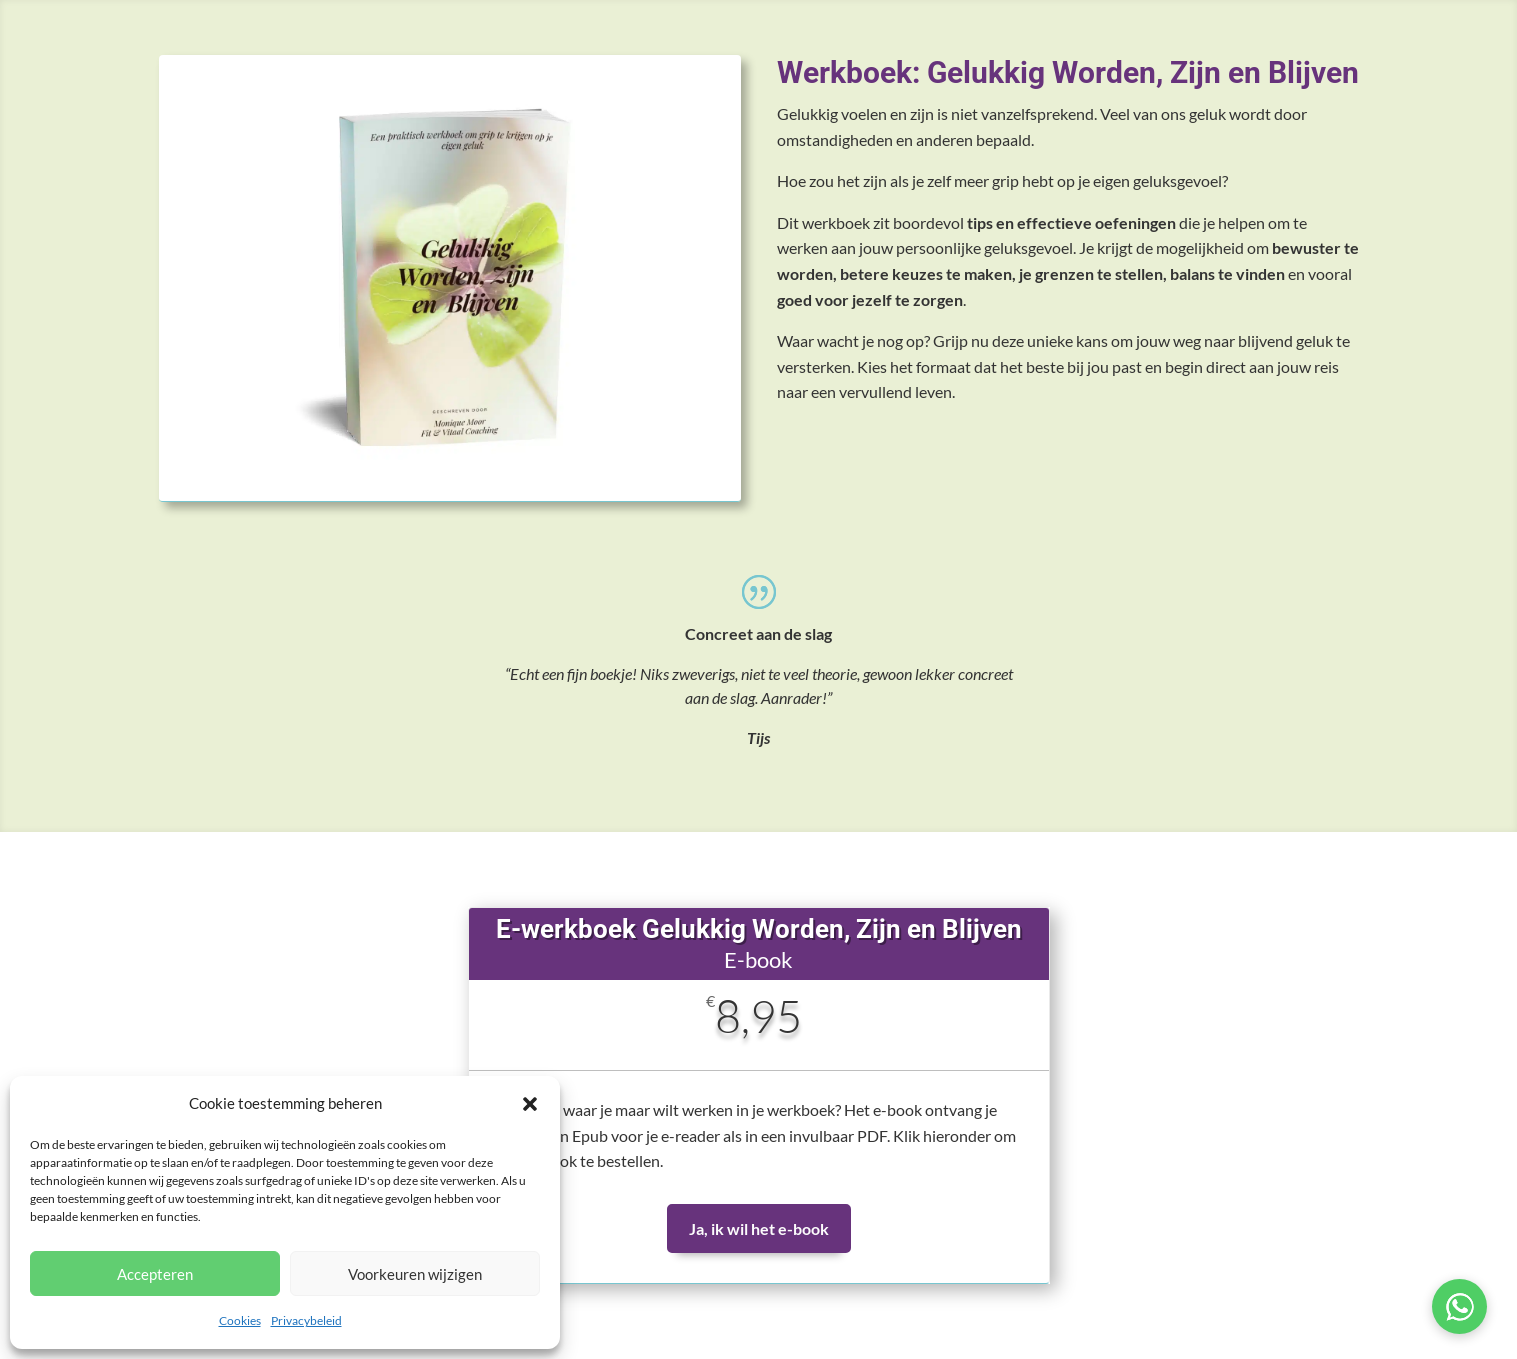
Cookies (240, 1320)
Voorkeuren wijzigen (415, 1274)
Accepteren (155, 1274)
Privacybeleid (306, 1320)
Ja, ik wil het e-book (759, 1228)
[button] (530, 1104)
